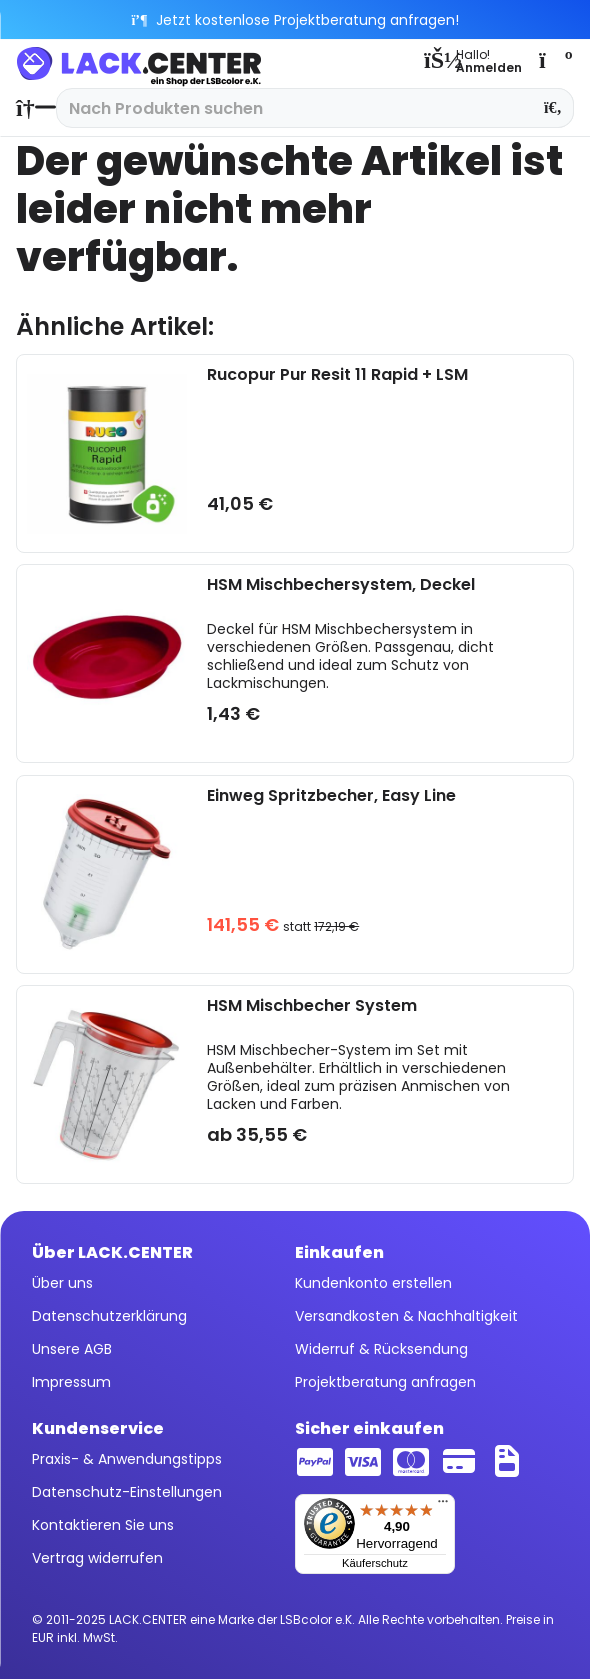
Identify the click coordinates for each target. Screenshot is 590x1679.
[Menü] (443, 1506)
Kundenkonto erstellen (373, 1283)
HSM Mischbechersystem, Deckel (341, 585)
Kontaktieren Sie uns (103, 1525)
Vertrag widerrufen (97, 1558)
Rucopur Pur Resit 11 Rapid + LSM (337, 375)
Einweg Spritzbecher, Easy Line (331, 796)
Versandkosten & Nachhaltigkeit (406, 1316)
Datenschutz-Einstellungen (127, 1492)
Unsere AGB (72, 1349)
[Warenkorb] (554, 60)
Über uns (62, 1283)
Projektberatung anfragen (385, 1382)
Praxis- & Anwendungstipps (127, 1459)
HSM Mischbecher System (312, 1006)
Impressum (71, 1382)
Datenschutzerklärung (109, 1316)
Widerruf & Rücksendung (381, 1349)
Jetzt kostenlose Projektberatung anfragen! (295, 20)
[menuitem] (31, 108)
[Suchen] (553, 108)
